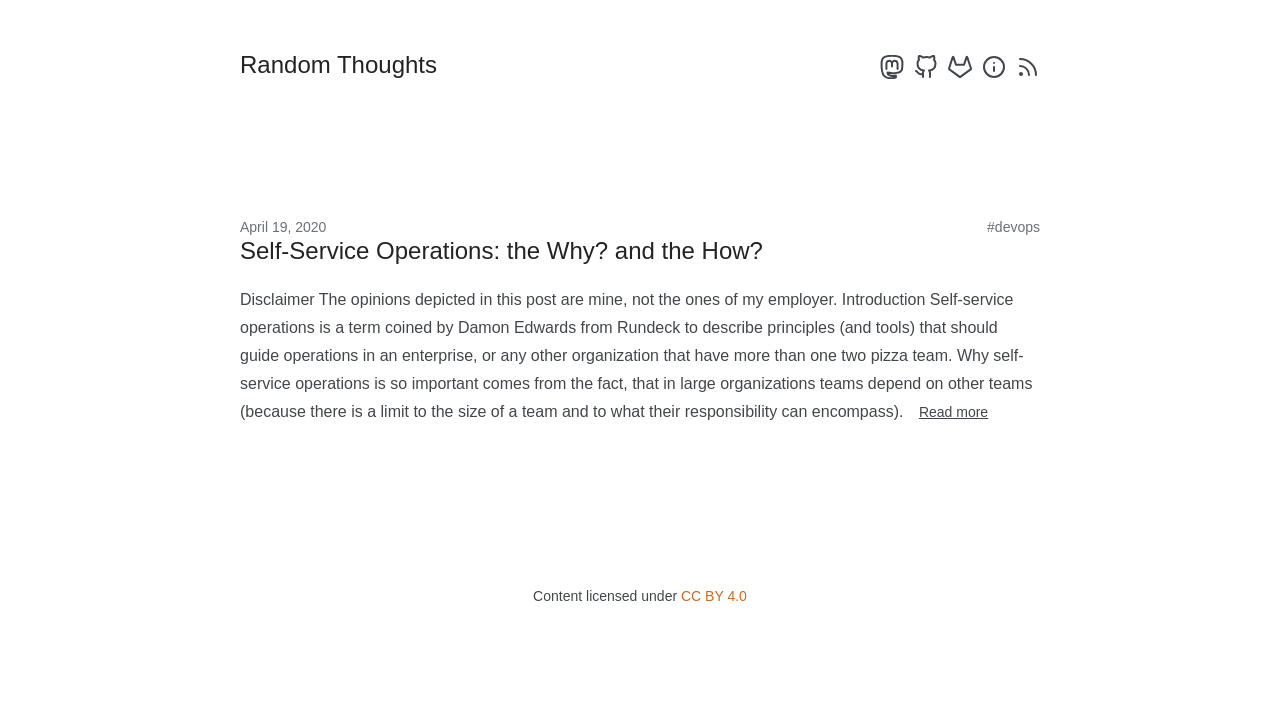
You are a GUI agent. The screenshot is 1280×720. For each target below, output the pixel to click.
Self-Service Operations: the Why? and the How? (501, 250)
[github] (926, 67)
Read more (953, 412)
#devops (1013, 227)
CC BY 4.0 (714, 596)
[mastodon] (892, 67)
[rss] (1028, 67)
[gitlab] (960, 67)
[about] (994, 67)
